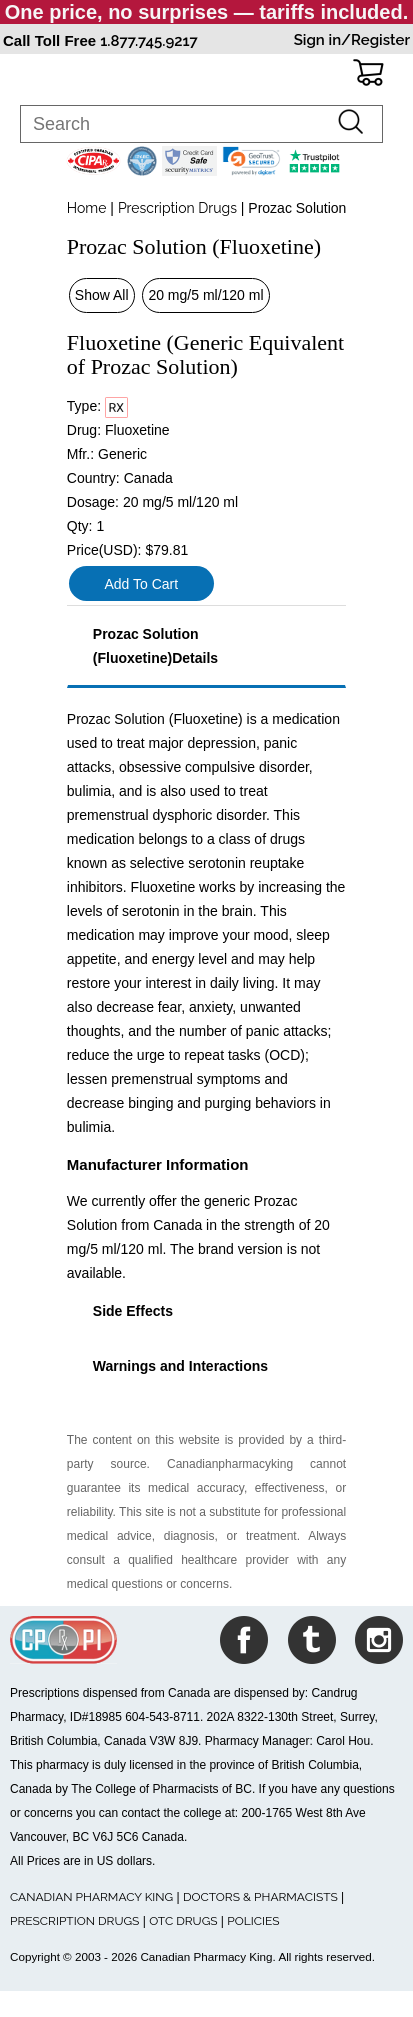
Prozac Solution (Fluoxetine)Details (155, 646)
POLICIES (253, 1921)
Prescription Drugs (177, 208)
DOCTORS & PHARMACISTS (260, 1897)
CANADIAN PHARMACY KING (91, 1897)
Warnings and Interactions (180, 1366)
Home (87, 208)
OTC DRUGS (183, 1921)
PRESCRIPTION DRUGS (74, 1921)
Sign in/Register (352, 40)
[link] (252, 161)
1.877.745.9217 (149, 41)
